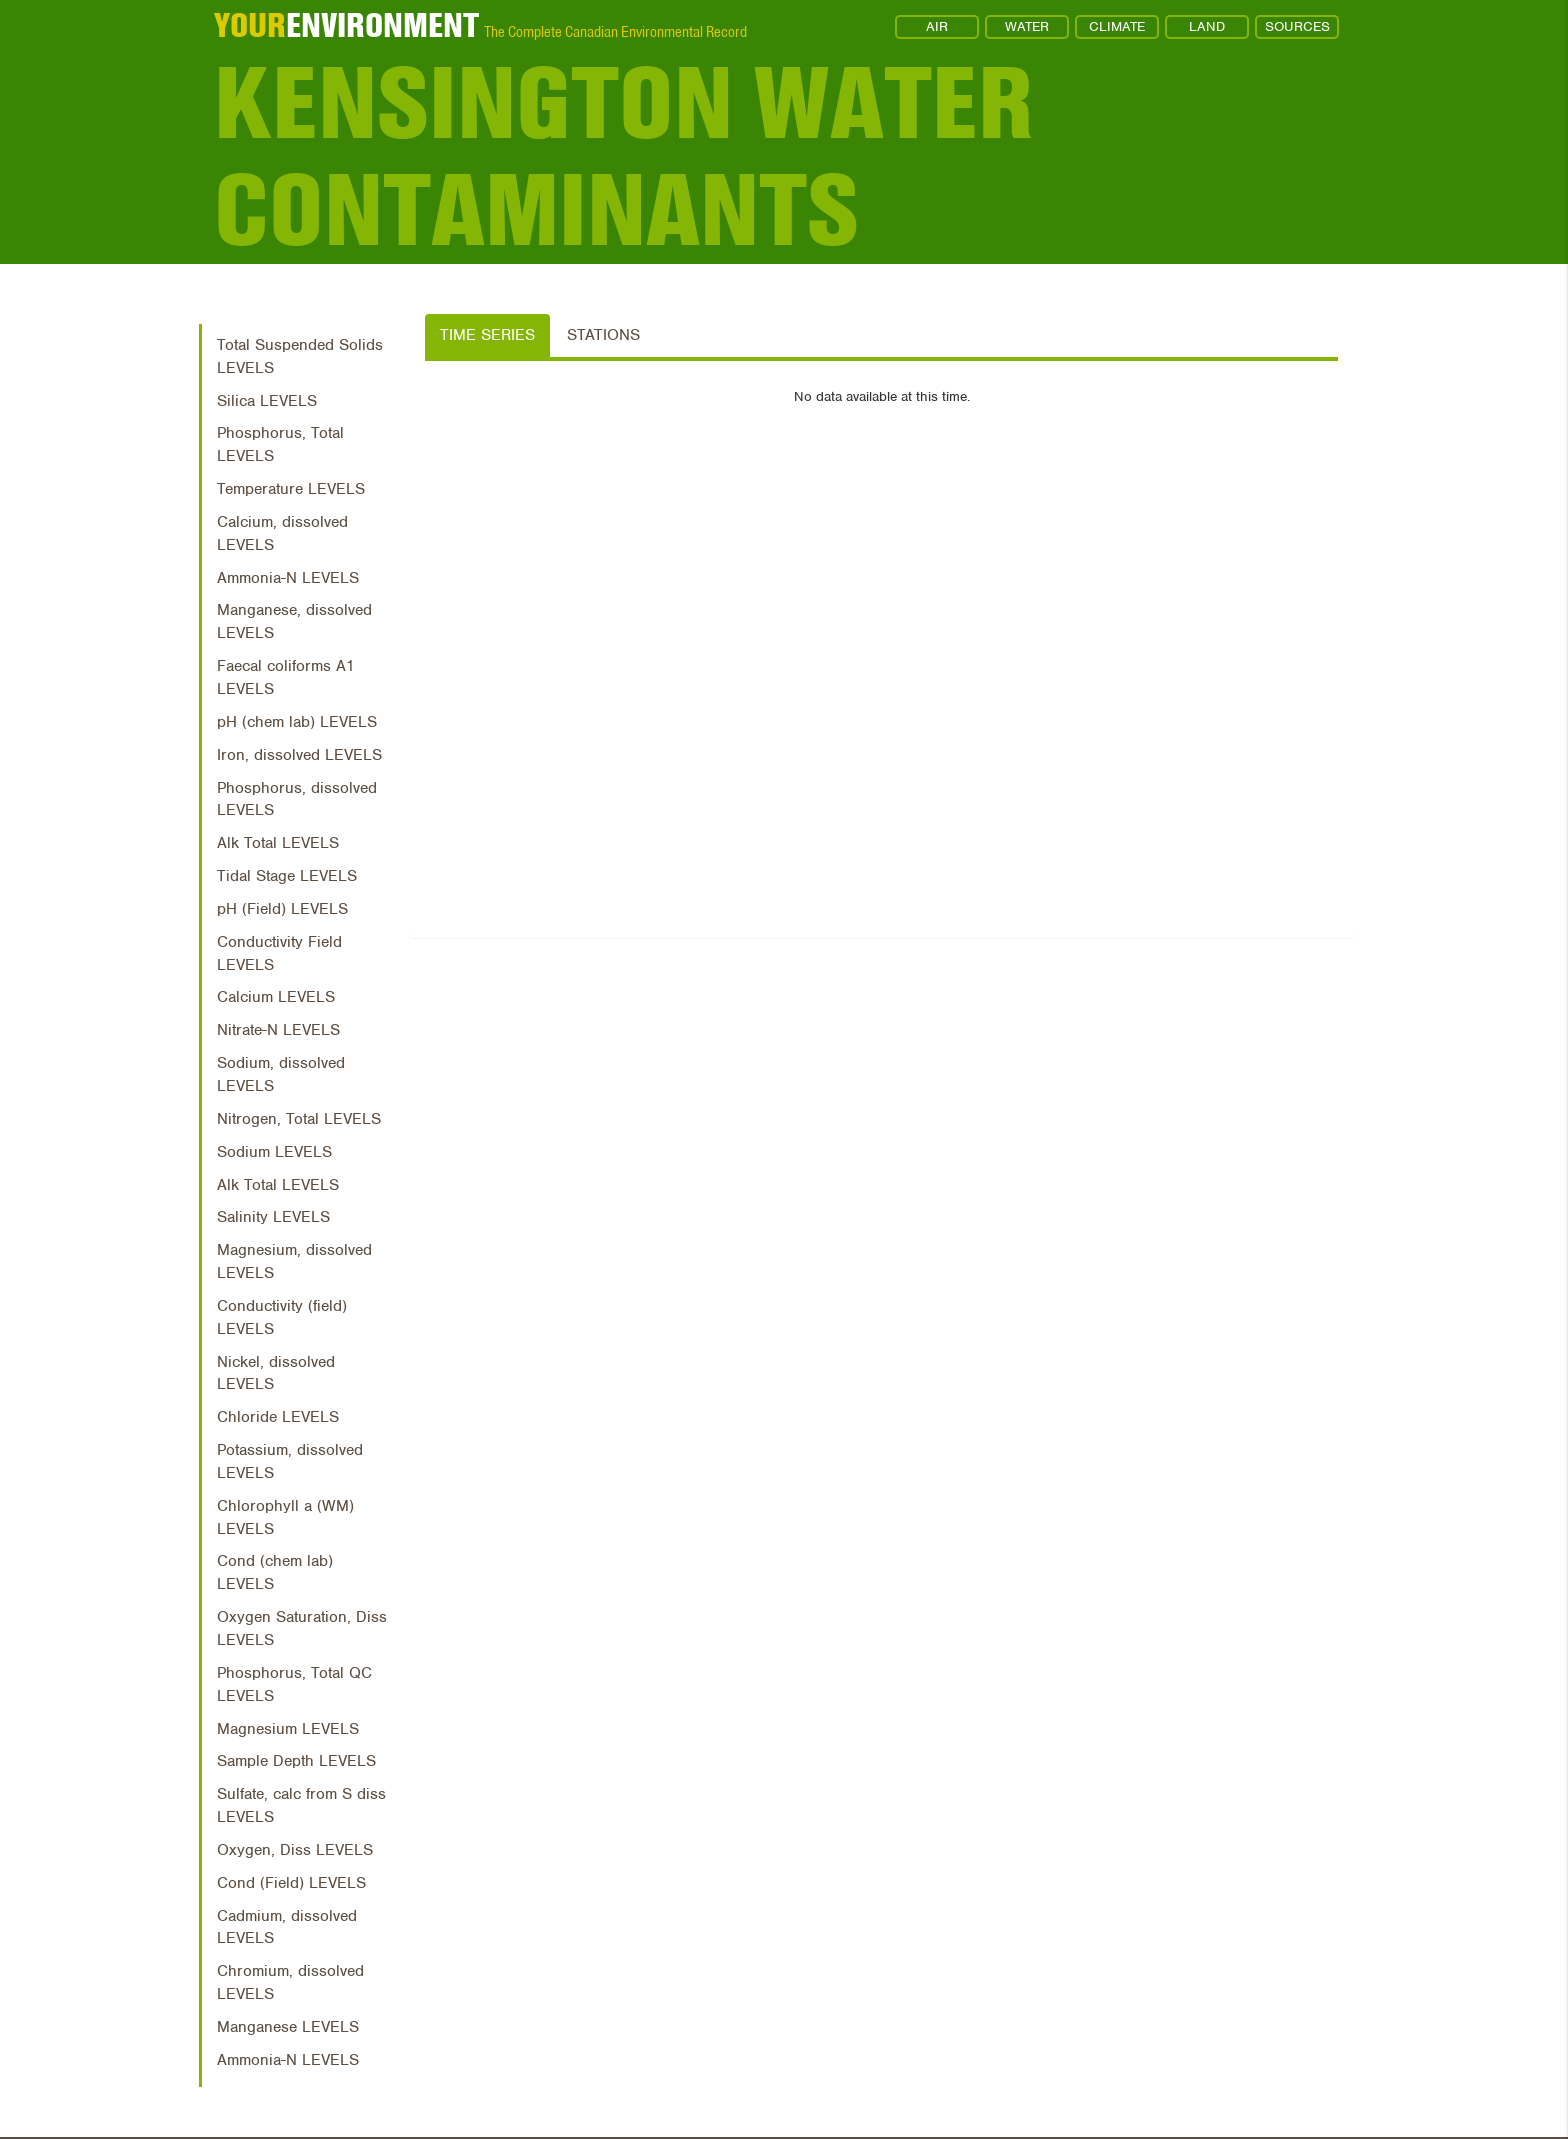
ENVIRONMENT (346, 25)
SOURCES (1297, 26)
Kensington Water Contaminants (624, 157)
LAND (1207, 26)
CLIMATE (1117, 26)
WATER (1027, 26)
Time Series (487, 335)
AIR (937, 26)
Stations (603, 335)
